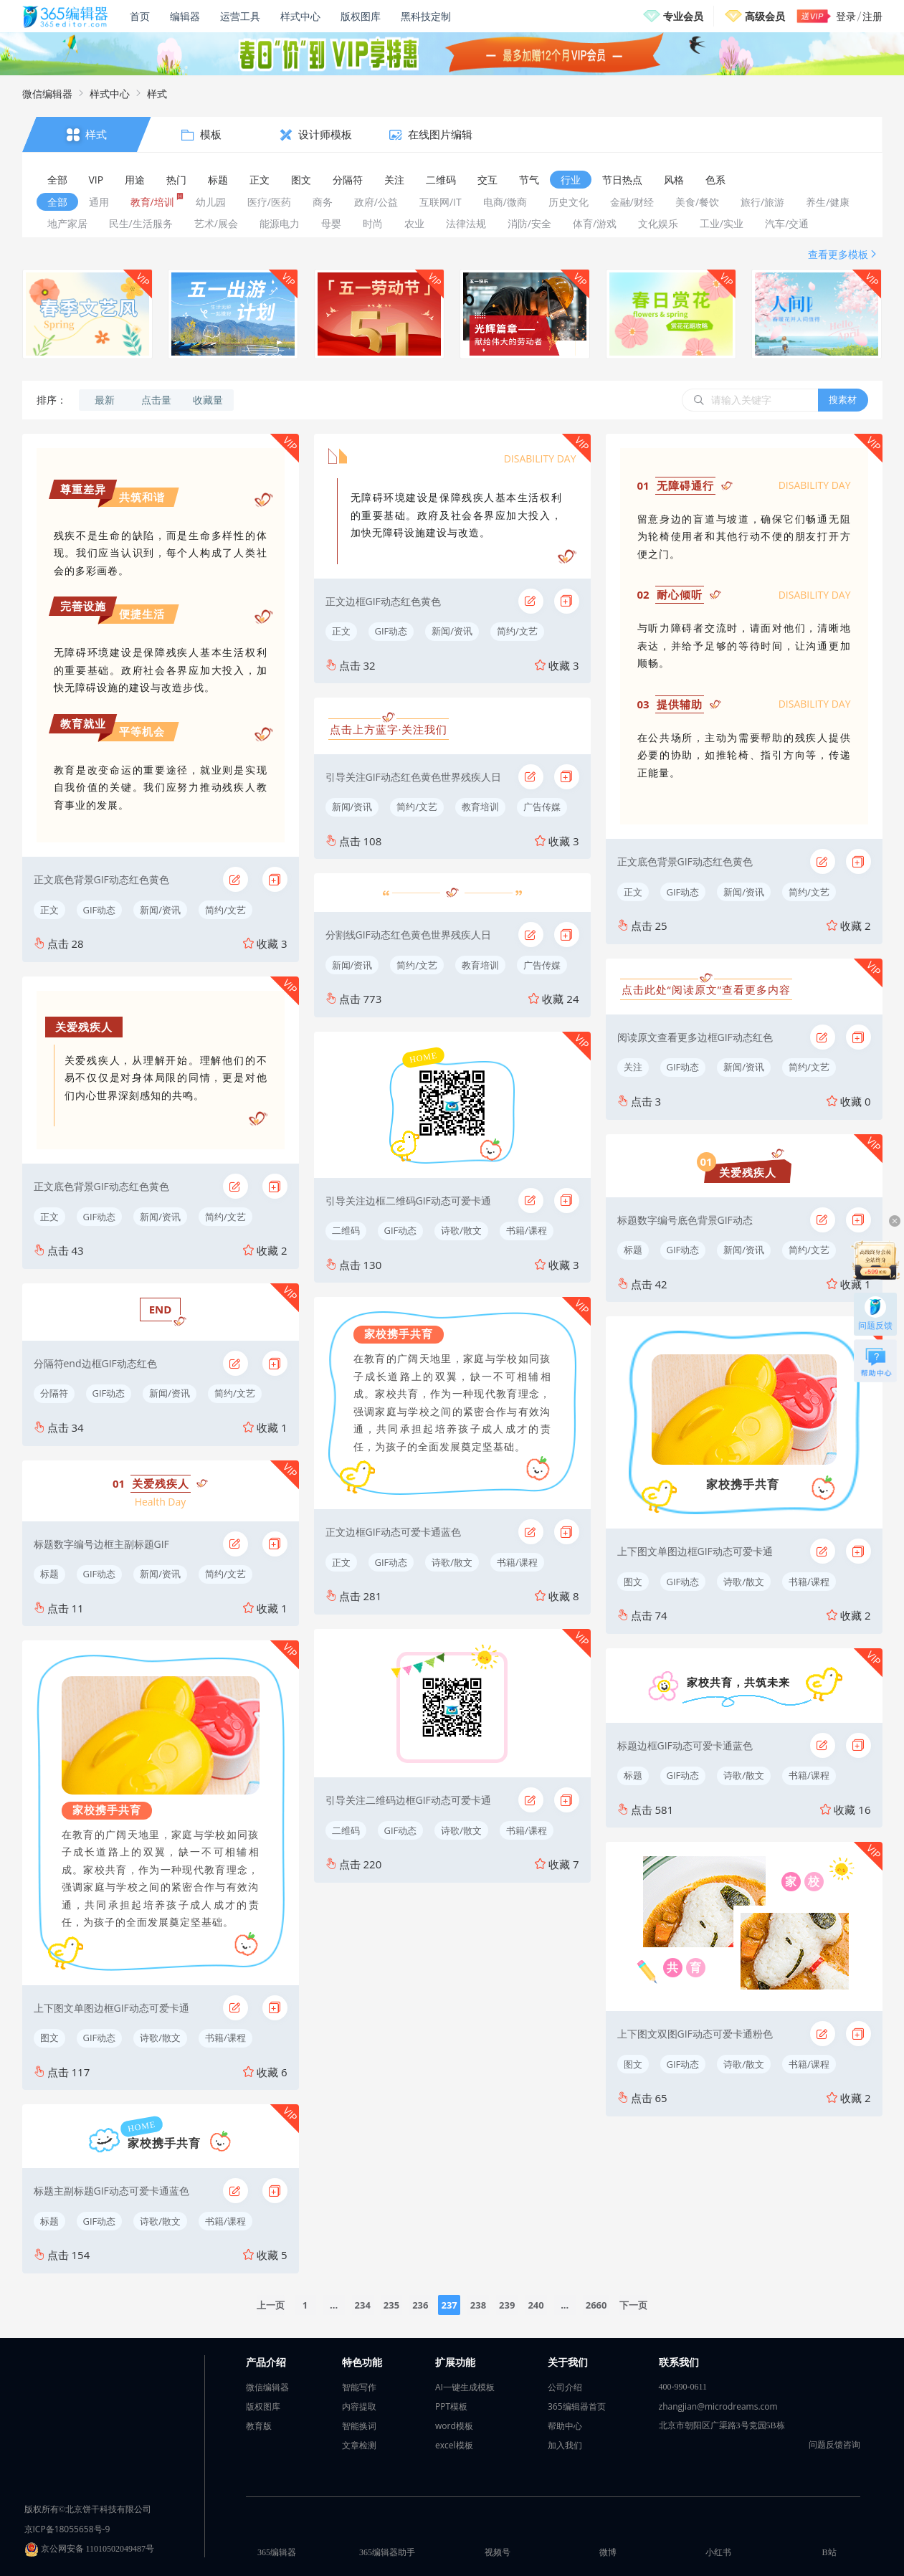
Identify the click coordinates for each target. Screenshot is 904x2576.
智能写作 (359, 2387)
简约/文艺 (225, 909)
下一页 (633, 2305)
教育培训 (480, 806)
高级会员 (765, 16)
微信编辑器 (47, 93)
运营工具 (240, 16)
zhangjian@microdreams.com (718, 2406)
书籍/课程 (225, 2037)
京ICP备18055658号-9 (67, 2529)
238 (478, 2305)
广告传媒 (542, 806)
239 (507, 2305)
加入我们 (565, 2445)
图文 (49, 2037)
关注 (633, 1066)
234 (363, 2305)
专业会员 (683, 16)
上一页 (271, 2305)
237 (449, 2305)
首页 (140, 16)
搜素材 (843, 399)
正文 (49, 909)
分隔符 (54, 1393)
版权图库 (361, 16)
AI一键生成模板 (465, 2387)
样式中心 (300, 16)
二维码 (346, 1230)
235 (391, 2305)
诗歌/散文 (160, 2037)
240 (535, 2305)
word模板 (454, 2426)
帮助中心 (565, 2426)
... (334, 2305)
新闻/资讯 (160, 909)
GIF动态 (99, 909)
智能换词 (359, 2426)
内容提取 (359, 2406)
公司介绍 (565, 2387)
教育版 (259, 2426)
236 (420, 2305)
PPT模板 (451, 2406)
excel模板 (454, 2445)
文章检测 (359, 2445)
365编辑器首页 (577, 2406)
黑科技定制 (426, 16)
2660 (596, 2305)
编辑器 (185, 16)
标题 (49, 1573)
